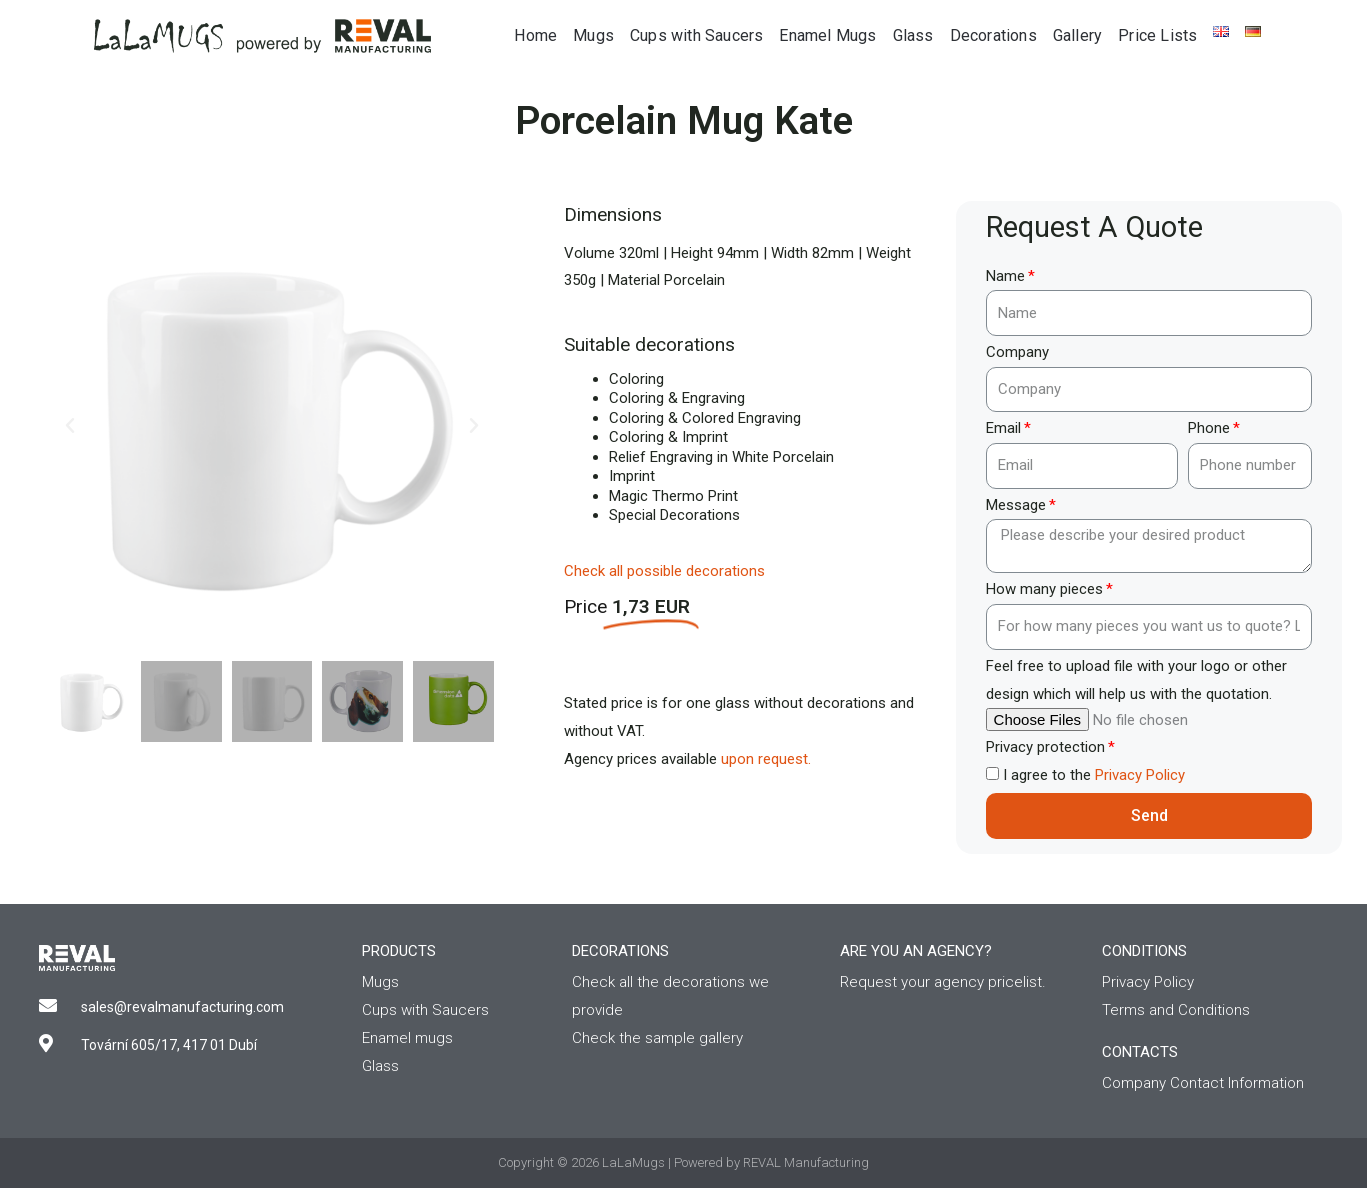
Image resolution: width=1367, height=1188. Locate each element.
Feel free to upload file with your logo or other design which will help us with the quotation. (1136, 680)
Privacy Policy (1140, 775)
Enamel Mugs (827, 35)
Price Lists (1157, 35)
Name (1005, 276)
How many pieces (1044, 589)
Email (1003, 428)
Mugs (593, 35)
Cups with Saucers (696, 35)
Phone (1209, 428)
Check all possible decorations (664, 571)
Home (535, 35)
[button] (70, 426)
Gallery (1077, 35)
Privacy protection (1045, 747)
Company (1017, 352)
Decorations (993, 35)
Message (1016, 505)
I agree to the (1094, 775)
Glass (913, 35)
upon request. (766, 759)
